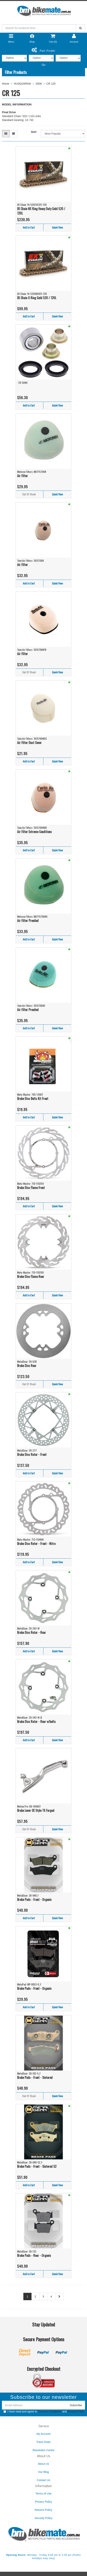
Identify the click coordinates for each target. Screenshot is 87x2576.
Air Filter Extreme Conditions (34, 832)
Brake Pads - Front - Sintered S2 (36, 2166)
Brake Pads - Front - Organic (34, 1899)
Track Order (43, 2442)
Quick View (57, 227)
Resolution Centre (43, 2450)
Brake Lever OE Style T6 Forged (35, 1810)
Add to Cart (29, 227)
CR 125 (50, 83)
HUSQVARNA (22, 83)
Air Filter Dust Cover (29, 742)
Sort (33, 131)
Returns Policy (43, 2509)
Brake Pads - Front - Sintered (35, 2077)
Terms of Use (43, 2493)
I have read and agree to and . (44, 2411)
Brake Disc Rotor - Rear (31, 1632)
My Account (43, 2433)
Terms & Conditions (49, 2411)
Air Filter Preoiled (28, 920)
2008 (39, 83)
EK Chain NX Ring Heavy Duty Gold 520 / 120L (41, 211)
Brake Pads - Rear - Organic (34, 2255)
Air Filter (22, 476)
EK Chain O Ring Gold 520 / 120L (36, 298)
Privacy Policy (76, 2411)
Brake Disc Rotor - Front (32, 1454)
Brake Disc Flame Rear (30, 1276)
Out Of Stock (29, 494)
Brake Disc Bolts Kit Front (32, 1098)
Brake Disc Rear (26, 1365)
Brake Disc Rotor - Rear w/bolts (36, 1721)
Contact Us (43, 2480)
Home (5, 83)
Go (43, 64)
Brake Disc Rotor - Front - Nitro (36, 1543)
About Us (43, 2463)
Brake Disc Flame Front (31, 1187)
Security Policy (44, 2518)
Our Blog (43, 2471)
